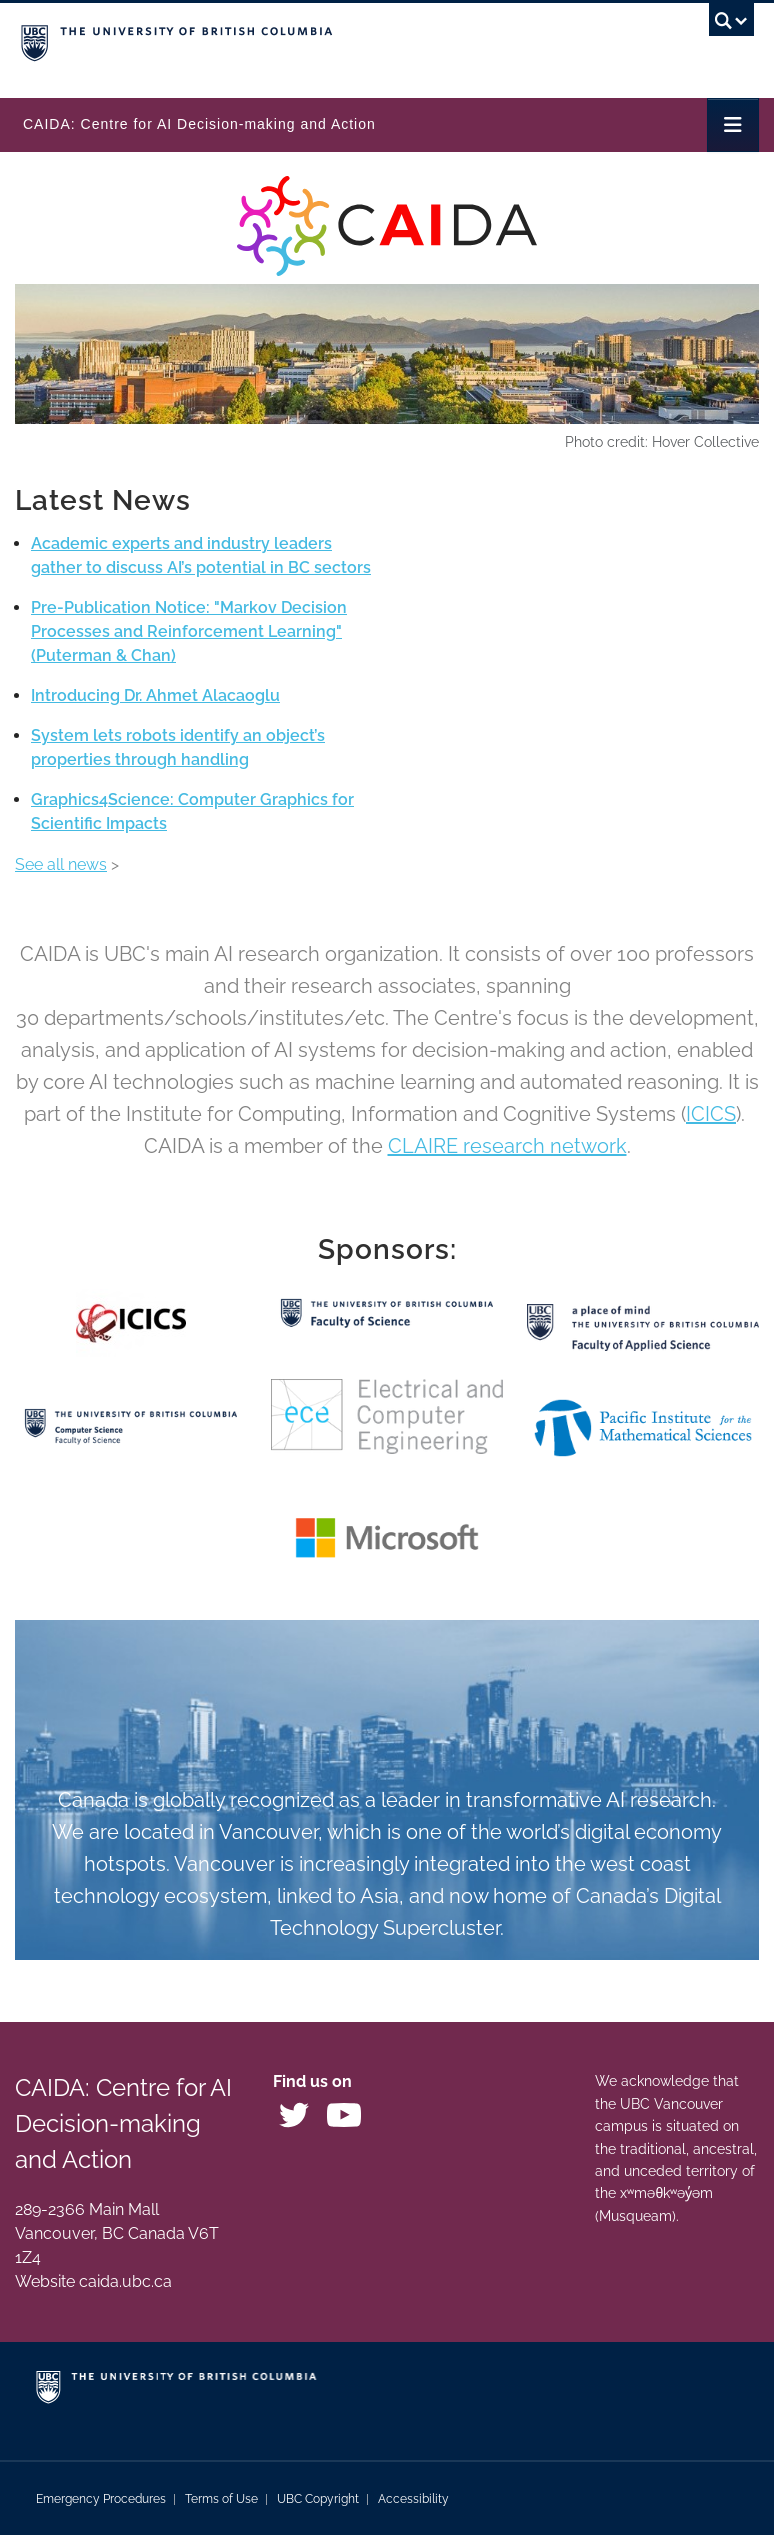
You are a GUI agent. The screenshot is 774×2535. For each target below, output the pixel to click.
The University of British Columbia (277, 41)
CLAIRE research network (507, 1146)
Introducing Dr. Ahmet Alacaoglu (155, 695)
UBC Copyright (318, 2499)
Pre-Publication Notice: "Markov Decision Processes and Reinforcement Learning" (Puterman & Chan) (189, 631)
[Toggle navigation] (733, 125)
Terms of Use (221, 2499)
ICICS (711, 1114)
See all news (61, 864)
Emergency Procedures (101, 2499)
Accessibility (413, 2499)
